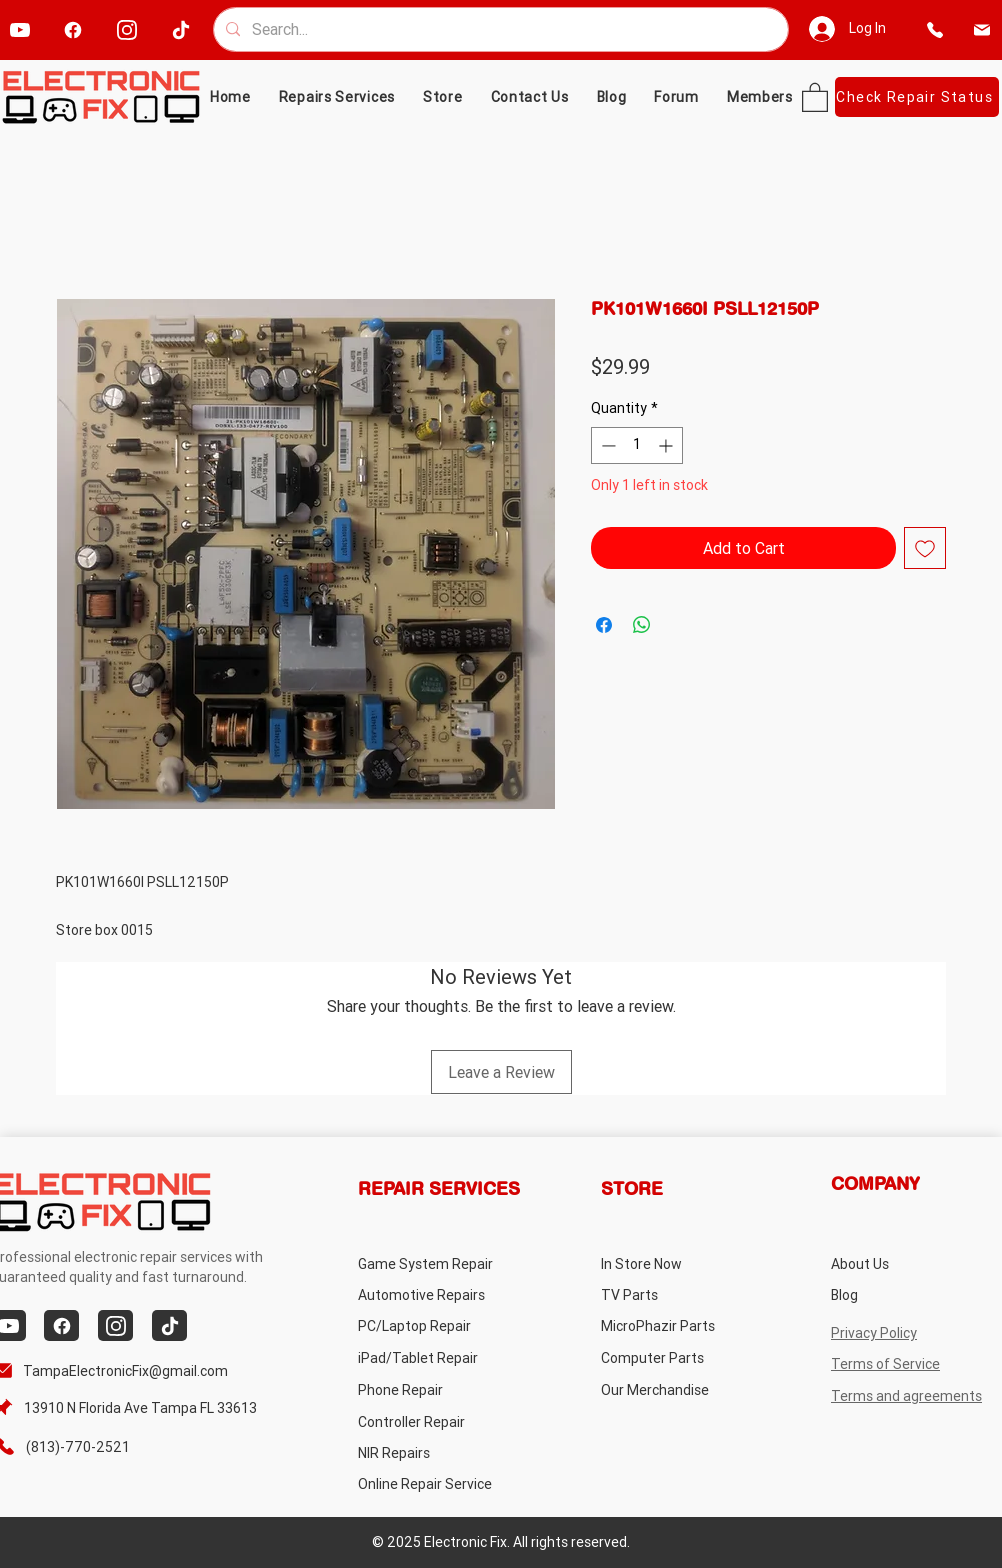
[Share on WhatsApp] (642, 625)
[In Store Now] (680, 1263)
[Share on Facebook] (604, 625)
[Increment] (667, 445)
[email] (982, 29)
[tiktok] (180, 29)
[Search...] (499, 29)
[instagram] (126, 29)
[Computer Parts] (680, 1357)
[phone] (935, 29)
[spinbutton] (637, 445)
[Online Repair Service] (444, 1483)
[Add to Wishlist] (925, 548)
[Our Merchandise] (680, 1389)
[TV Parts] (680, 1294)
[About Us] (910, 1263)
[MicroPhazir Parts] (680, 1325)
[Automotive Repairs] (437, 1294)
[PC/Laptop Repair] (437, 1325)
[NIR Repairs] (437, 1452)
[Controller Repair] (437, 1421)
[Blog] (910, 1294)
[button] (443, 97)
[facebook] (72, 29)
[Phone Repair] (437, 1389)
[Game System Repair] (449, 1263)
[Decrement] (606, 445)
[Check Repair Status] (917, 97)
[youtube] (19, 29)
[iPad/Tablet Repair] (437, 1357)
